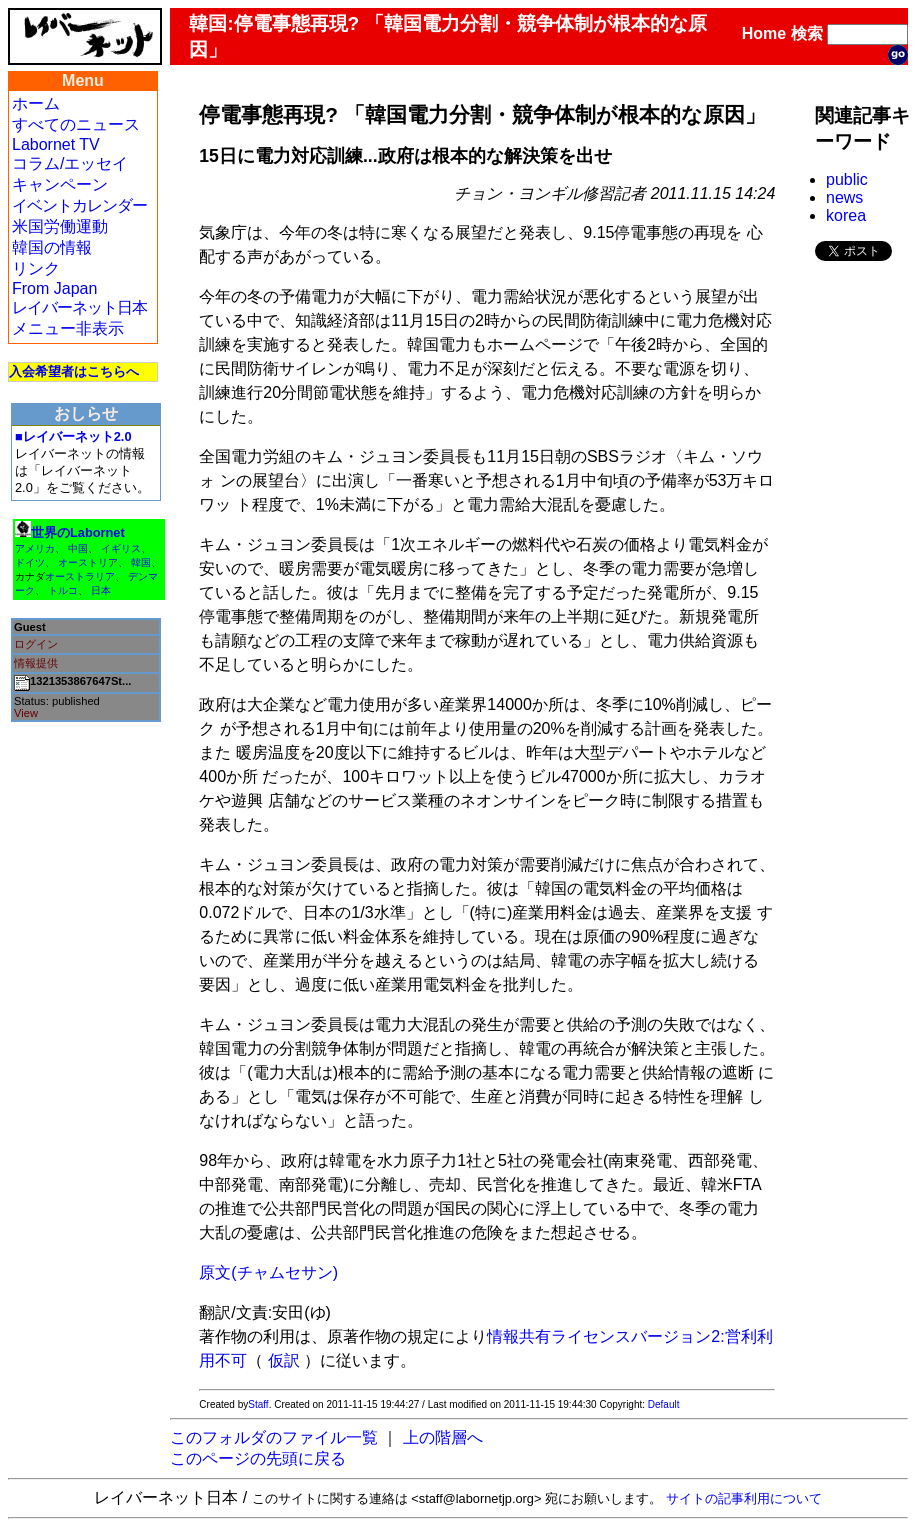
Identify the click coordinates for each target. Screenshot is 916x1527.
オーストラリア (80, 576)
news (844, 197)
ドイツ (30, 562)
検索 (807, 33)
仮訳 (284, 1360)
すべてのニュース (76, 124)
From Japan (54, 288)
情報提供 (36, 663)
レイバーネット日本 (79, 307)
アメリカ (35, 548)
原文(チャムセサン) (268, 1272)
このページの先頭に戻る (258, 1458)
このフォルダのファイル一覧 (274, 1437)
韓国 (141, 562)
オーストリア (88, 562)
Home (764, 33)
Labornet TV (56, 144)
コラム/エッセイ (70, 163)
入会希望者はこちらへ (74, 371)
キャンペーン (60, 184)
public (847, 179)
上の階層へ (443, 1437)
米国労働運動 (60, 226)
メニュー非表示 (68, 328)
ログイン (36, 644)
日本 (101, 590)
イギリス (121, 548)
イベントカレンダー (79, 205)
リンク (36, 268)
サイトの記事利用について (744, 1498)
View (26, 713)
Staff (258, 1404)
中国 (78, 548)
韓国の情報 (52, 247)
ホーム (36, 103)
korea (846, 215)
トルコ (63, 590)
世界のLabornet (78, 532)
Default (664, 1404)
